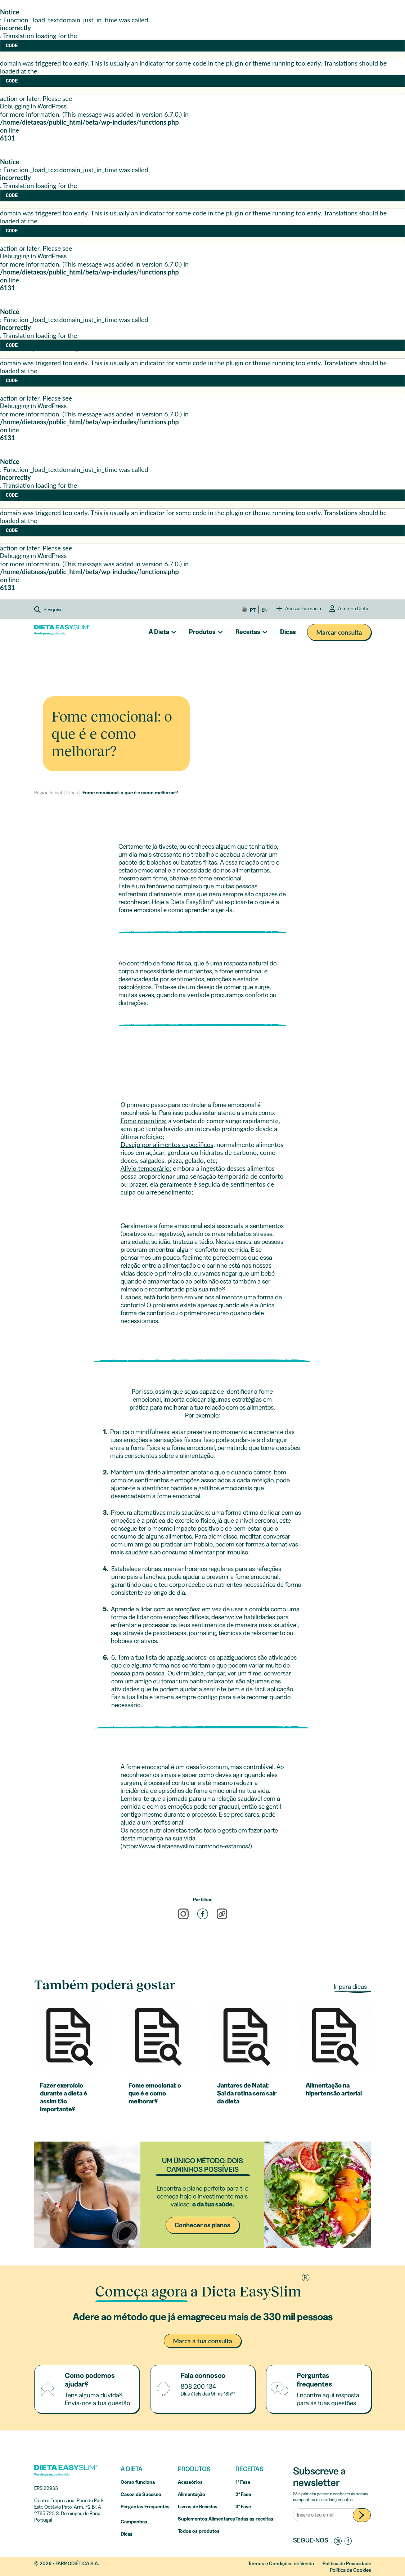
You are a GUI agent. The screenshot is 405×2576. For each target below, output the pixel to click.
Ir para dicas (351, 1987)
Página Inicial (48, 792)
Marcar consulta (339, 632)
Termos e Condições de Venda (281, 2563)
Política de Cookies (350, 2570)
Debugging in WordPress (33, 106)
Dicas (288, 632)
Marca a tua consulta (202, 2341)
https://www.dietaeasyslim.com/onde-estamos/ (186, 1846)
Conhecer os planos (202, 2225)
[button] (62, 609)
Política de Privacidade (347, 2563)
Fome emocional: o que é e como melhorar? (130, 792)
